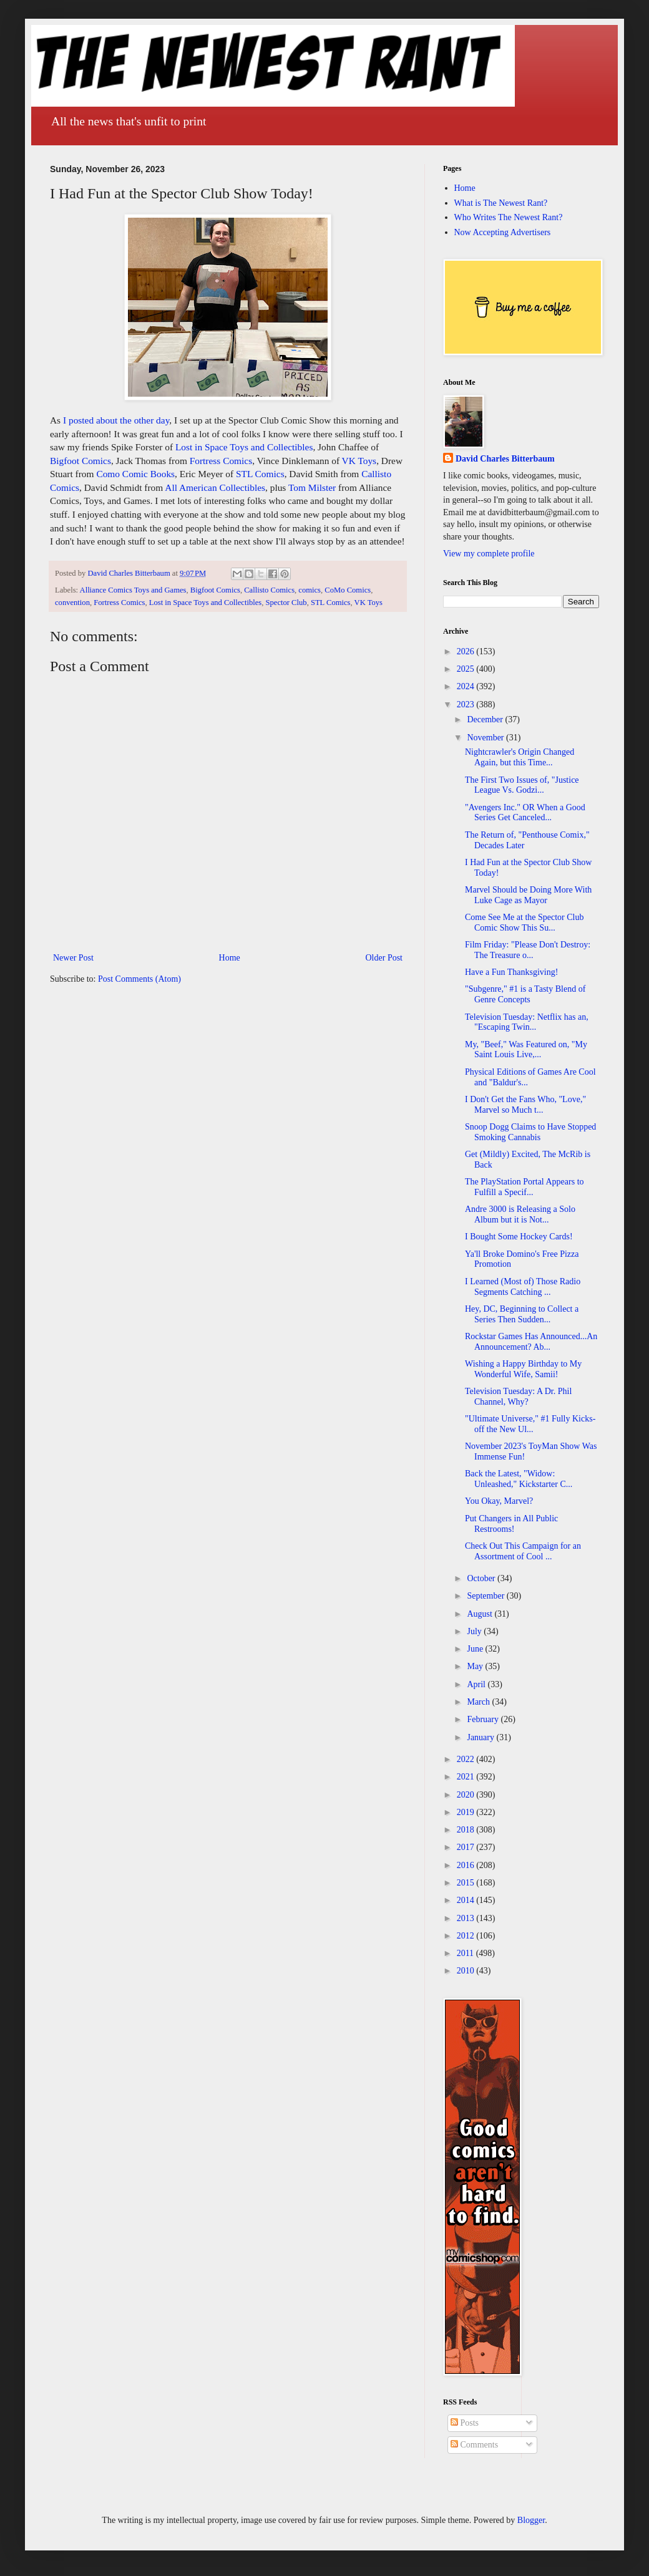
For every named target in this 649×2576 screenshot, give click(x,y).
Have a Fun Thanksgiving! (511, 972)
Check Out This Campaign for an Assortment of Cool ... (523, 1551)
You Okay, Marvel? (499, 1501)
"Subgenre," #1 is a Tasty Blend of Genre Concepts (525, 994)
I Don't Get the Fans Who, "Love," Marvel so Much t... (525, 1105)
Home (229, 957)
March (479, 1702)
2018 (467, 1829)
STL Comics (260, 473)
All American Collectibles (215, 487)
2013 (467, 1918)
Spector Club (286, 602)
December (486, 719)
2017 (467, 1847)
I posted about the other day (115, 420)
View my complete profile (489, 553)
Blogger (531, 2520)
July (475, 1631)
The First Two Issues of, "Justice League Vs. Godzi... (522, 785)
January (481, 1737)
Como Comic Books (135, 473)
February (483, 1719)
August (480, 1614)
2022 (467, 1759)
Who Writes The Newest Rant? (508, 217)
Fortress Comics (221, 460)
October (482, 1578)
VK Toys (359, 460)
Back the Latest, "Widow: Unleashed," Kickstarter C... (518, 1479)
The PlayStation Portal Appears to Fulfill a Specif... (524, 1187)
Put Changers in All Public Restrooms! (511, 1524)
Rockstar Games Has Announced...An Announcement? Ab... (531, 1342)
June (476, 1649)
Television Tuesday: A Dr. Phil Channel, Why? (518, 1397)
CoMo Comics (347, 590)
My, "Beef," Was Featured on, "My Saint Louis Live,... (526, 1050)
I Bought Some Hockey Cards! (519, 1236)
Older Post (384, 957)
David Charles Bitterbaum (505, 458)
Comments (474, 2444)
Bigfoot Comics (80, 460)
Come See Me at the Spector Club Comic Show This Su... (524, 922)
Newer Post (73, 957)
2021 (467, 1776)
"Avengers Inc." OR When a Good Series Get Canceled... (525, 813)
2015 (467, 1882)
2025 (467, 669)
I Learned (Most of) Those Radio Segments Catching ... (522, 1287)
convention (72, 602)
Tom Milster (312, 487)
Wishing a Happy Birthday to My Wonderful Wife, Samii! (523, 1369)
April (477, 1684)
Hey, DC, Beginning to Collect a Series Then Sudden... (521, 1314)
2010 (467, 1970)
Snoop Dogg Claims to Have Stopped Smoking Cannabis (530, 1132)
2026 (467, 651)
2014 (467, 1900)
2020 (467, 1794)
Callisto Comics (269, 590)
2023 (467, 704)
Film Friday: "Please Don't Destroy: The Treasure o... (527, 950)
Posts (465, 2423)
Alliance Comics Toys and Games (133, 590)
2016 (467, 1865)
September (486, 1595)
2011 (466, 1953)
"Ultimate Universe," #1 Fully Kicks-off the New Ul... (530, 1424)
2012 (467, 1935)
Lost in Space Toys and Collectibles (244, 447)
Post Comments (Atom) (139, 979)
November (486, 737)
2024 (467, 686)
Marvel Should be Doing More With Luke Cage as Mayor (528, 895)
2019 (467, 1812)
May (476, 1666)
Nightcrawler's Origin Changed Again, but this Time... (519, 757)
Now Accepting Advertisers (502, 232)
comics (309, 590)
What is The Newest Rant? (501, 203)
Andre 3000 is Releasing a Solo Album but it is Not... (520, 1214)
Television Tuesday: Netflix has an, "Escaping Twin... (526, 1022)
